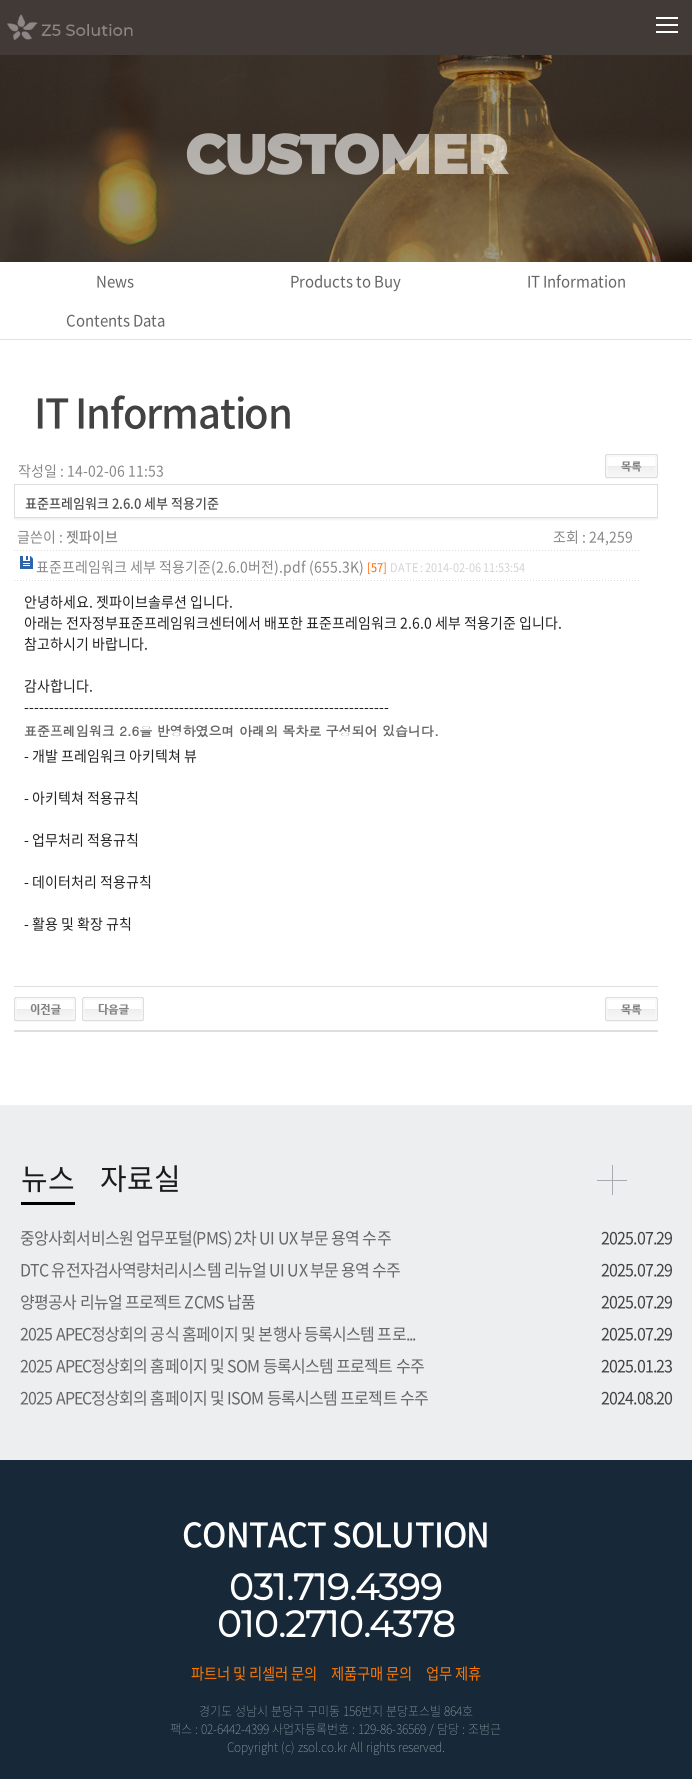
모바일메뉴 (667, 25)
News (115, 281)
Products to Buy (345, 281)
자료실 (140, 1177)
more (612, 1180)
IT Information (576, 281)
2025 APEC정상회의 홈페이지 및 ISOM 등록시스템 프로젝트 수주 (224, 1397)
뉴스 (48, 1177)
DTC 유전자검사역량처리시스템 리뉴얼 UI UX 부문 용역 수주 (210, 1269)
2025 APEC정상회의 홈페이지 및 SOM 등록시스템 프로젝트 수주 (222, 1365)
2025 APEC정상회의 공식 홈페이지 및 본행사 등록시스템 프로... (217, 1333)
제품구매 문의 (371, 1673)
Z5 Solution (95, 27)
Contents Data (115, 320)
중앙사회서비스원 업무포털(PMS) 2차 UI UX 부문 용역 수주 (205, 1237)
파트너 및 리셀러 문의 (254, 1673)
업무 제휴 (453, 1673)
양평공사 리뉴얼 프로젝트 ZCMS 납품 (137, 1301)
